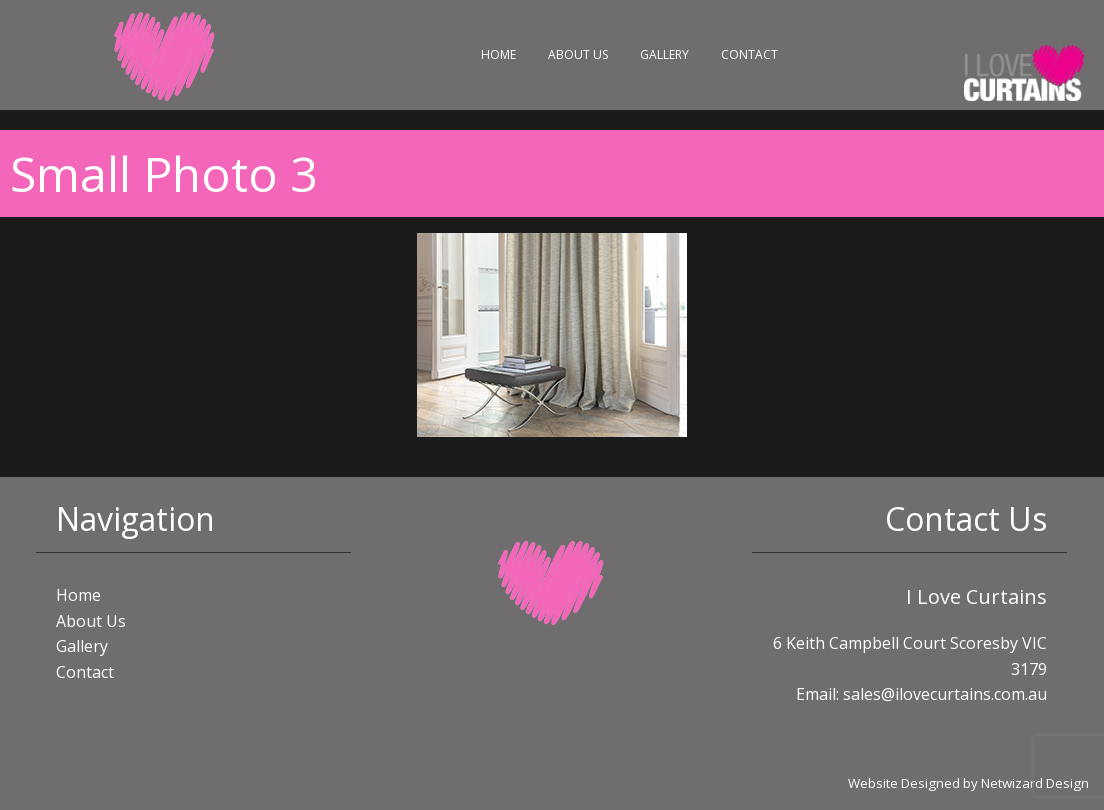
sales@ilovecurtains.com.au (945, 694)
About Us (578, 54)
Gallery (664, 54)
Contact (749, 54)
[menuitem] (498, 55)
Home (498, 54)
